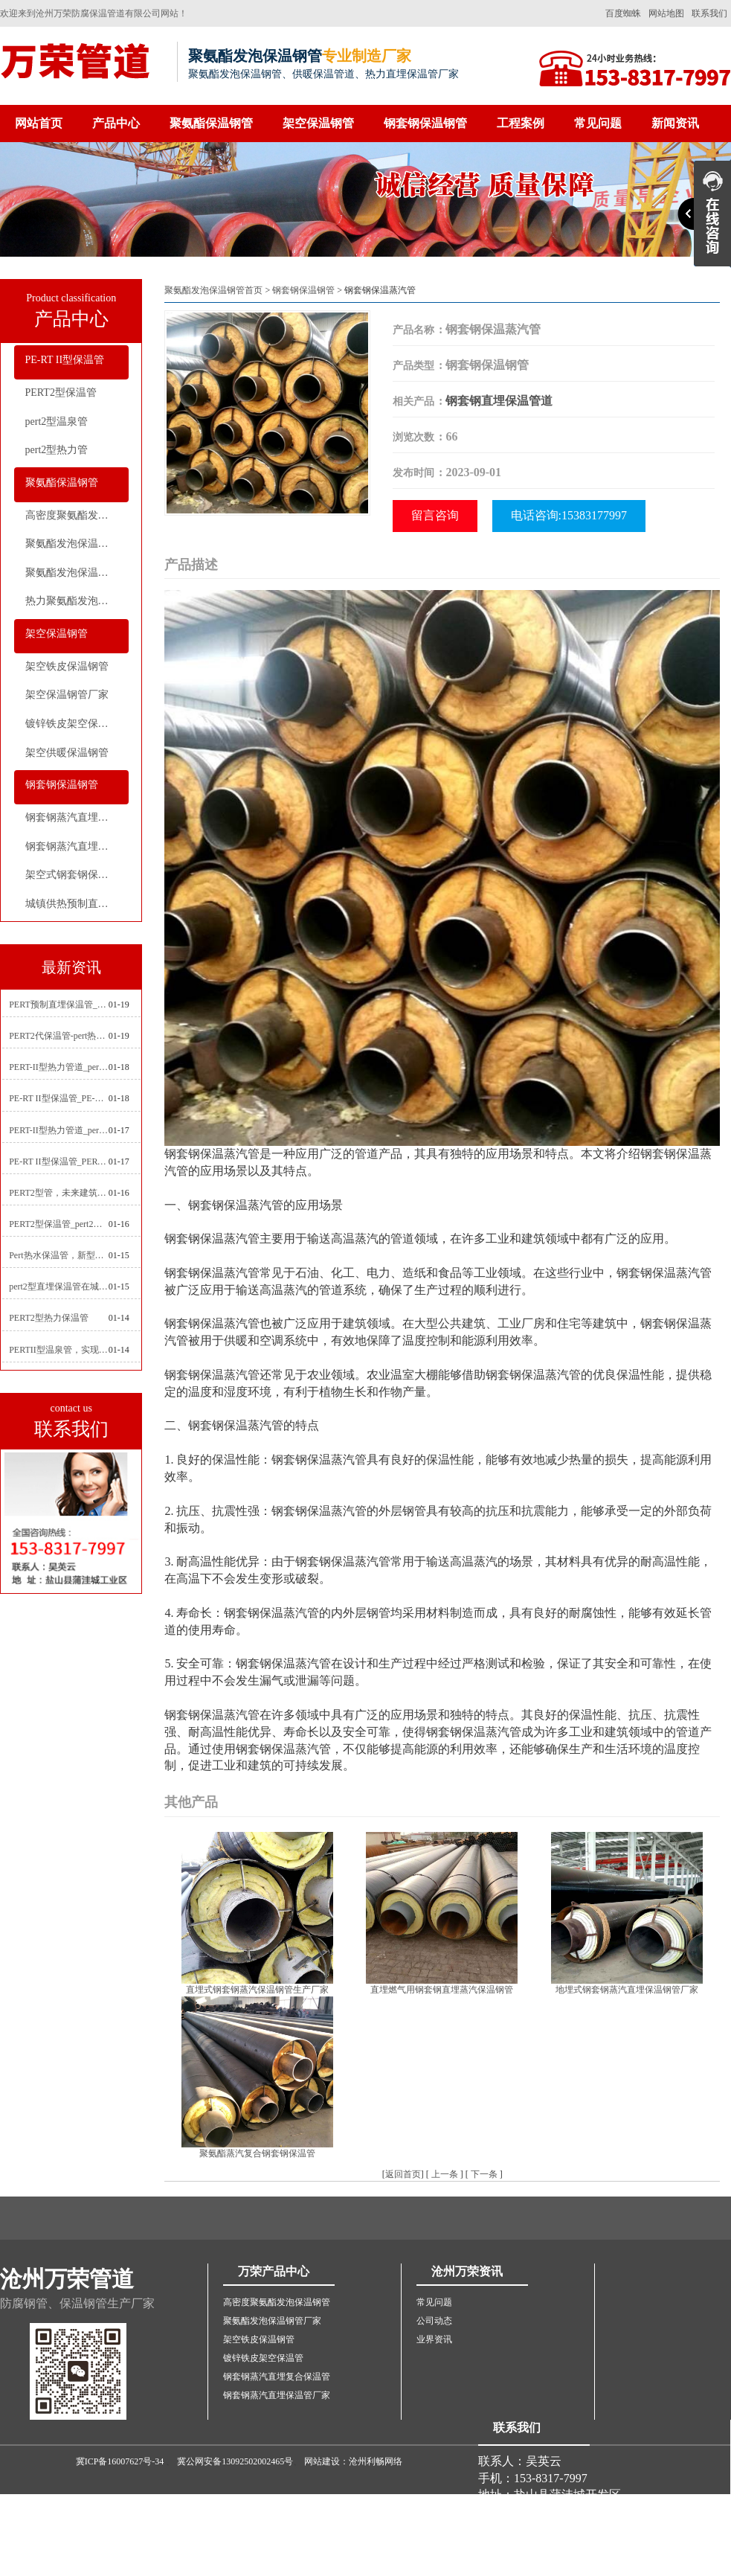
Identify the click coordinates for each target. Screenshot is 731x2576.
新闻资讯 (675, 123)
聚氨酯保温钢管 (211, 123)
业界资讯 (434, 2339)
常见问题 (598, 123)
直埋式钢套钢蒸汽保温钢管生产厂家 (257, 1989)
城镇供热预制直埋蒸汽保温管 (77, 903)
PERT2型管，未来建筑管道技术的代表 (59, 1193)
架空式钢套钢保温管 (72, 874)
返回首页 (403, 2174)
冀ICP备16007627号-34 (120, 2461)
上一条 (444, 2174)
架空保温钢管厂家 (67, 694)
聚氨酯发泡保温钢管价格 (77, 572)
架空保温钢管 (318, 123)
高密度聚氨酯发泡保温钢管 (77, 515)
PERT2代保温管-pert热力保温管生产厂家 (59, 1036)
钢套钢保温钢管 (425, 123)
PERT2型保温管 (61, 392)
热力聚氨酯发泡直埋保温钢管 (77, 600)
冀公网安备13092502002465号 (235, 2461)
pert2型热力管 (56, 449)
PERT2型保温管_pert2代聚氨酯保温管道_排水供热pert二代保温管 (59, 1224)
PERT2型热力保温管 (48, 1318)
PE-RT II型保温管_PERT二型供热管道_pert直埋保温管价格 (59, 1161)
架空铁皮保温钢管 (67, 666)
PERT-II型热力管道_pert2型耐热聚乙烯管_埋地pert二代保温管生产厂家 (59, 1067)
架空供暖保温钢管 (67, 752)
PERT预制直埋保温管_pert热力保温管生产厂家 (59, 1004)
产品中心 (116, 123)
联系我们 (709, 13)
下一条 (484, 2174)
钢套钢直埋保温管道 (499, 400)
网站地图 (666, 13)
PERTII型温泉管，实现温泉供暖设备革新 (59, 1350)
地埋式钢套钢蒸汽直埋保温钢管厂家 (627, 1989)
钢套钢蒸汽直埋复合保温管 (77, 817)
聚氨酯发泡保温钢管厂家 (77, 543)
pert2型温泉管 (56, 421)
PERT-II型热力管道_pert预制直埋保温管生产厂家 (59, 1130)
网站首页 (38, 123)
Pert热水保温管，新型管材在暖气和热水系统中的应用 (59, 1255)
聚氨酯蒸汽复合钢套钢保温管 (257, 2153)
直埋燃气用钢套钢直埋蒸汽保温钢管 (441, 1989)
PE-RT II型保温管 (65, 359)
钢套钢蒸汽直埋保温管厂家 (77, 846)
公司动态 (434, 2321)
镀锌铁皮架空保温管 (72, 723)
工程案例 (520, 123)
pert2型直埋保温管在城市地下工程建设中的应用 (59, 1286)
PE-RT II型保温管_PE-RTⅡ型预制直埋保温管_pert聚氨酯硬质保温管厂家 (59, 1098)
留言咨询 (435, 515)
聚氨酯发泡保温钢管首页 (213, 290)
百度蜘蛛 (623, 13)
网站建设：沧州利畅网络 (353, 2461)
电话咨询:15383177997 (569, 515)
